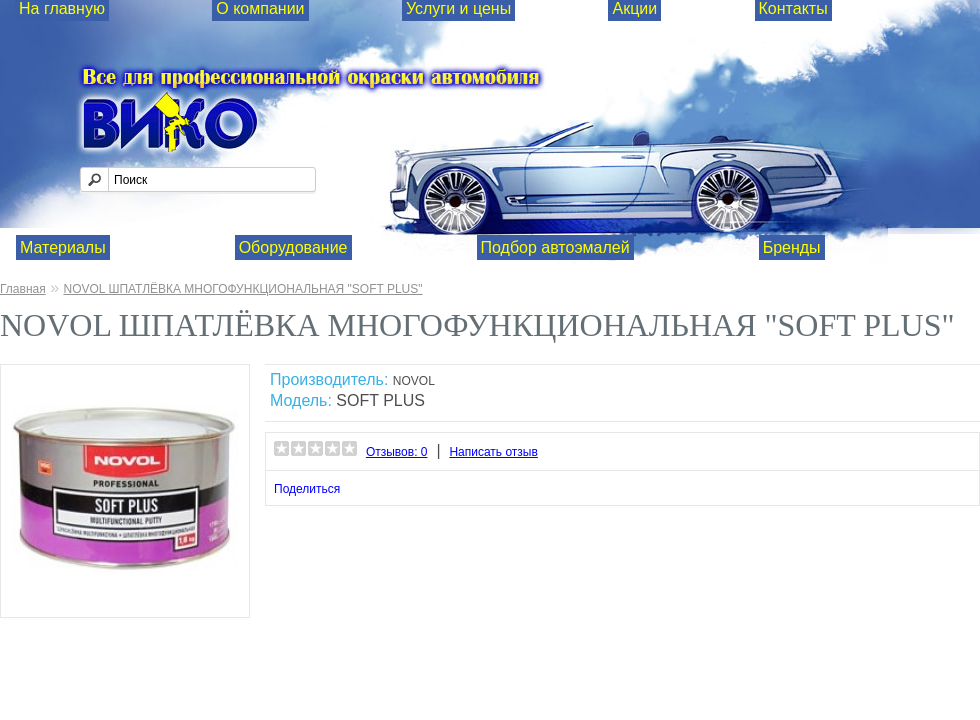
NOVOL (414, 381)
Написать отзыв (493, 452)
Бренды (792, 247)
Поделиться (307, 489)
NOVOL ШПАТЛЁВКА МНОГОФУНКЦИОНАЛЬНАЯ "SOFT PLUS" (242, 289)
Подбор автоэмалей (555, 247)
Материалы (63, 247)
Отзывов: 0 (397, 452)
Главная (23, 289)
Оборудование (293, 247)
